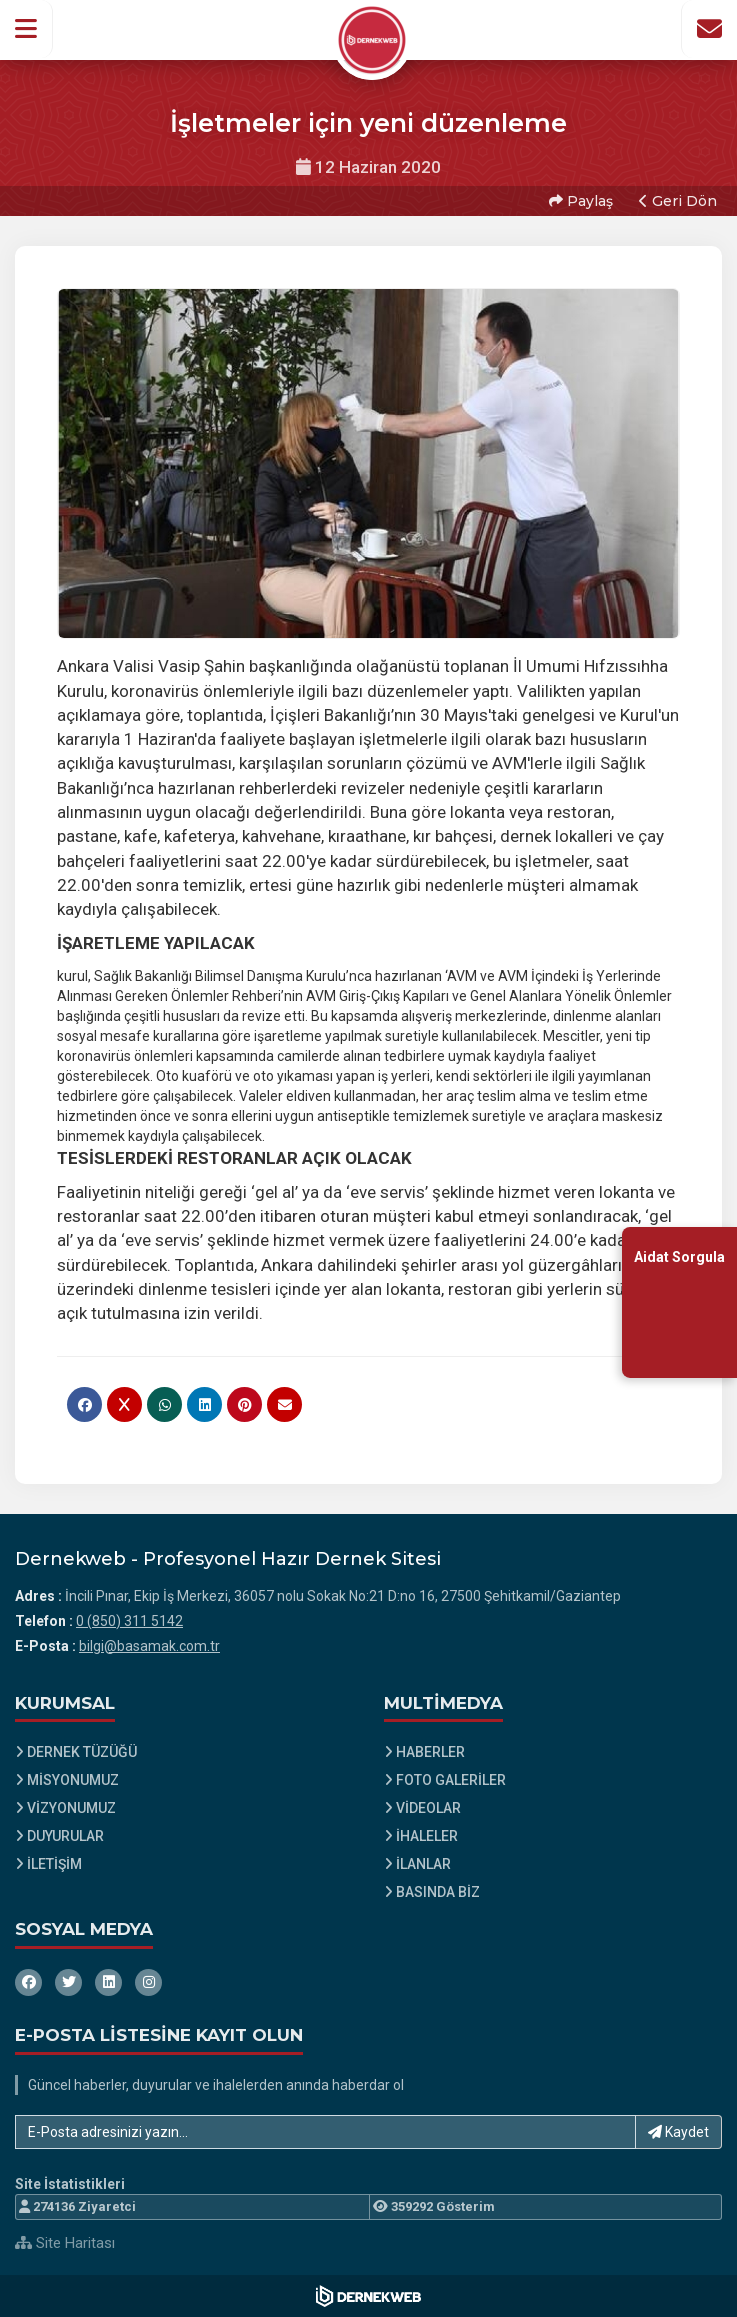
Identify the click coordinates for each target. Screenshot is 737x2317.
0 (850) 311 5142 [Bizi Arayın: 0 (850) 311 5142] (129, 1621)
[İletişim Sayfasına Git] (709, 29)
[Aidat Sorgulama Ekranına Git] (679, 1301)
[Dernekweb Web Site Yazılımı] (368, 2296)
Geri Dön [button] (678, 201)
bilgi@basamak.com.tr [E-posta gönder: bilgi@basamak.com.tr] (149, 1646)
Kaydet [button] (678, 2132)
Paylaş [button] (581, 201)
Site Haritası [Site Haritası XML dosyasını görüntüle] (65, 2243)
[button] (26, 29)
